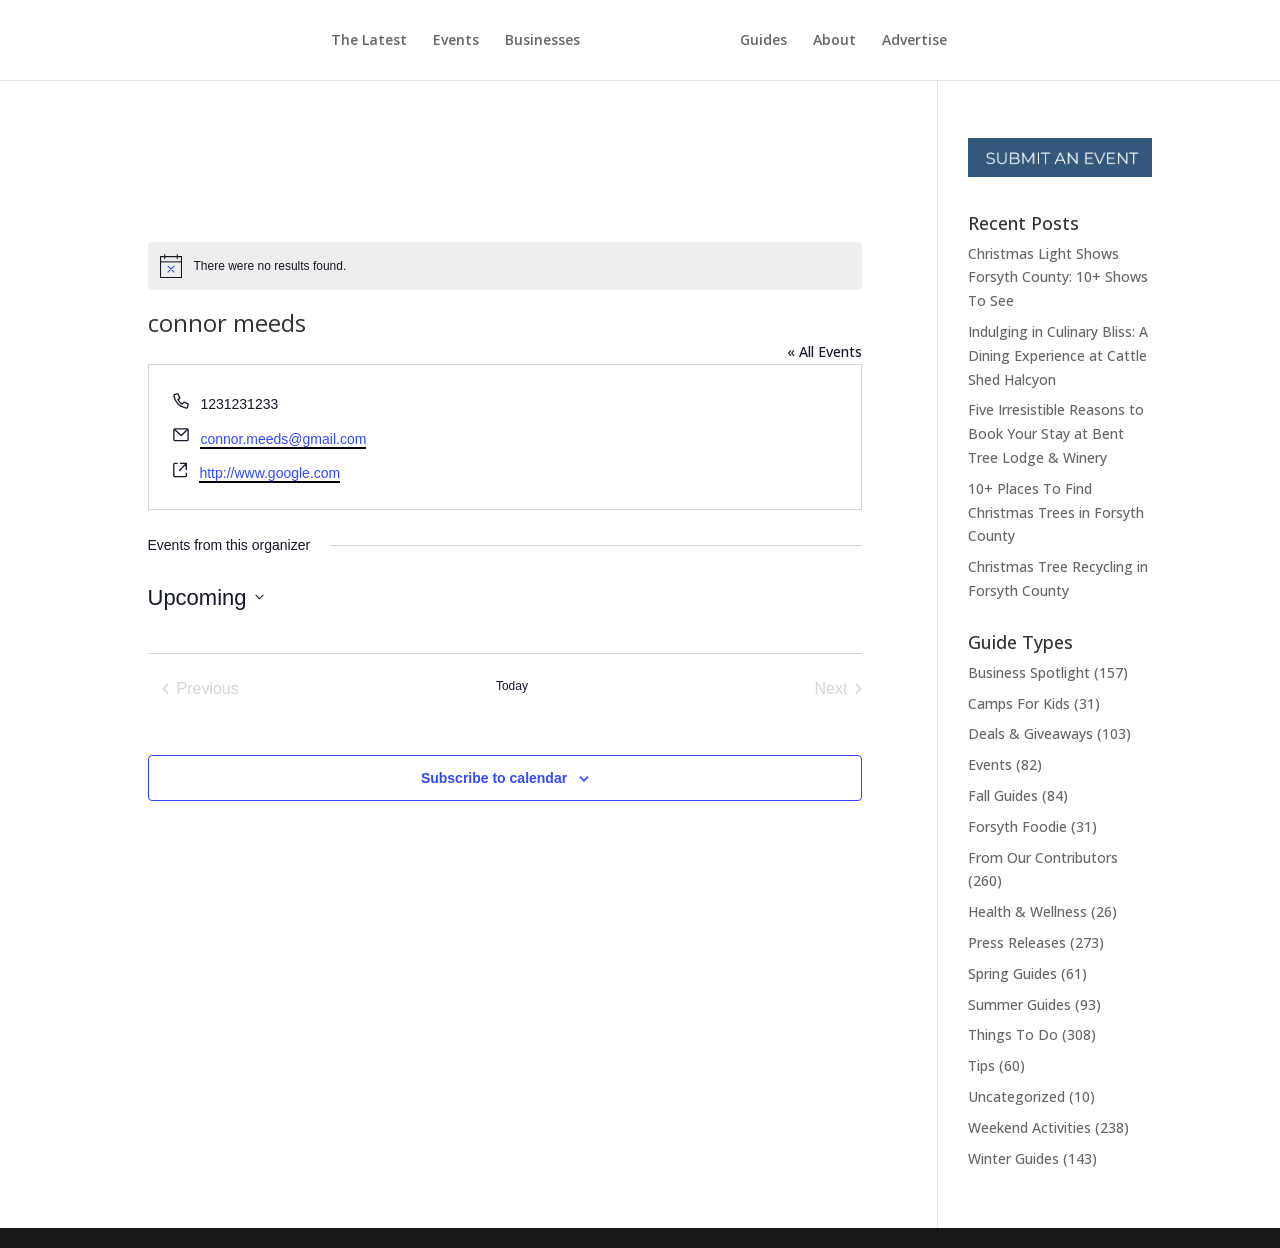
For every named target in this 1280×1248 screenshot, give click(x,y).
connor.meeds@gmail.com (283, 439)
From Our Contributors (1043, 857)
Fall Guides (1003, 795)
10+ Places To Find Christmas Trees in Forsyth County (1056, 512)
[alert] (505, 266)
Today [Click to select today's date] (512, 686)
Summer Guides (1019, 1004)
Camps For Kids (1019, 703)
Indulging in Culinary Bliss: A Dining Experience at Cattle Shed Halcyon (1058, 355)
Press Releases (1017, 942)
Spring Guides (1012, 973)
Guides (763, 41)
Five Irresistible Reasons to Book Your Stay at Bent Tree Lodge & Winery (1056, 433)
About (834, 41)
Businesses (542, 41)
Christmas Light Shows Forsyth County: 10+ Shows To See (1058, 277)
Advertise (914, 41)
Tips (981, 1065)
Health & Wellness (1027, 911)
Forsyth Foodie (1017, 826)
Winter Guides (1013, 1158)
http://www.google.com (269, 473)
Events (456, 41)
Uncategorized (1016, 1096)
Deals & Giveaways (1030, 733)
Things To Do (1013, 1034)
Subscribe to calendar (494, 778)
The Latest (369, 41)
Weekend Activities (1029, 1127)
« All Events (824, 351)
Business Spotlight (1029, 672)
